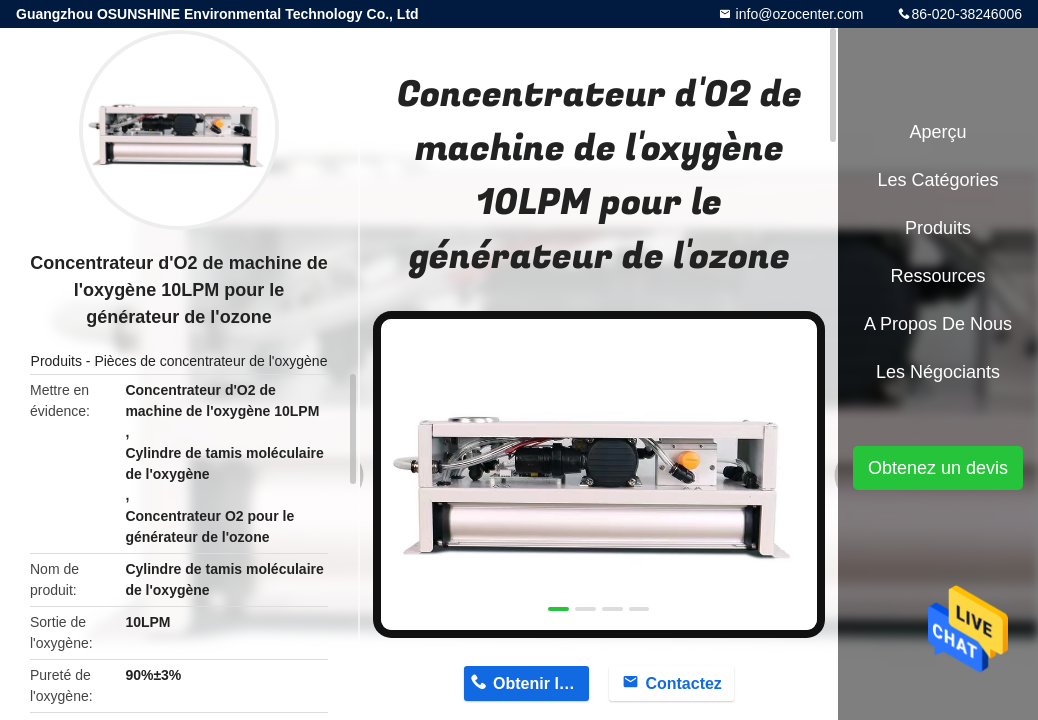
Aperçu (937, 132)
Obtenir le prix (541, 683)
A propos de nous (938, 324)
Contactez (683, 683)
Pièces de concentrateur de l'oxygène (210, 361)
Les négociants (938, 372)
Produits (56, 361)
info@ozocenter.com (798, 14)
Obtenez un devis (938, 468)
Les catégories (937, 180)
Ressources (937, 276)
